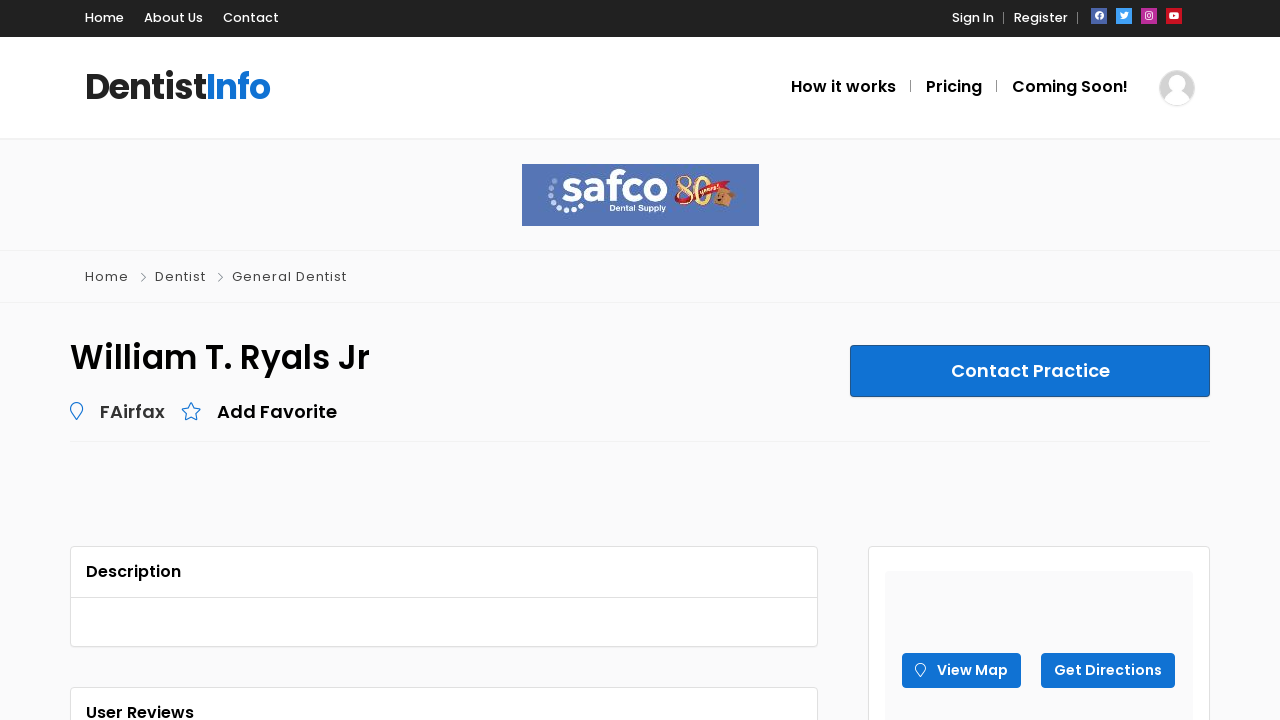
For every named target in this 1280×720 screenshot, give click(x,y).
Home (104, 17)
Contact (251, 17)
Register (1041, 17)
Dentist (180, 276)
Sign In (973, 17)
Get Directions (1108, 670)
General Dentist (289, 276)
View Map (961, 670)
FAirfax (132, 411)
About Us (173, 17)
